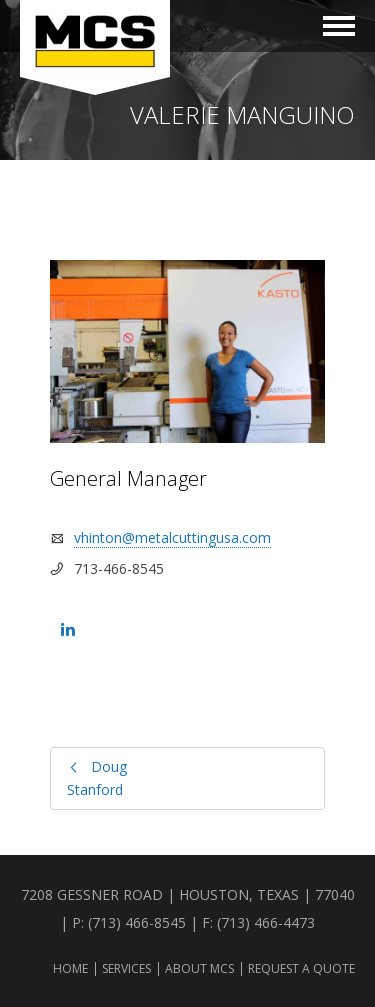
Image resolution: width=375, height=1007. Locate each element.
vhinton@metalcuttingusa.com (172, 537)
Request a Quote (301, 968)
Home (70, 968)
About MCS (199, 968)
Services (126, 968)
